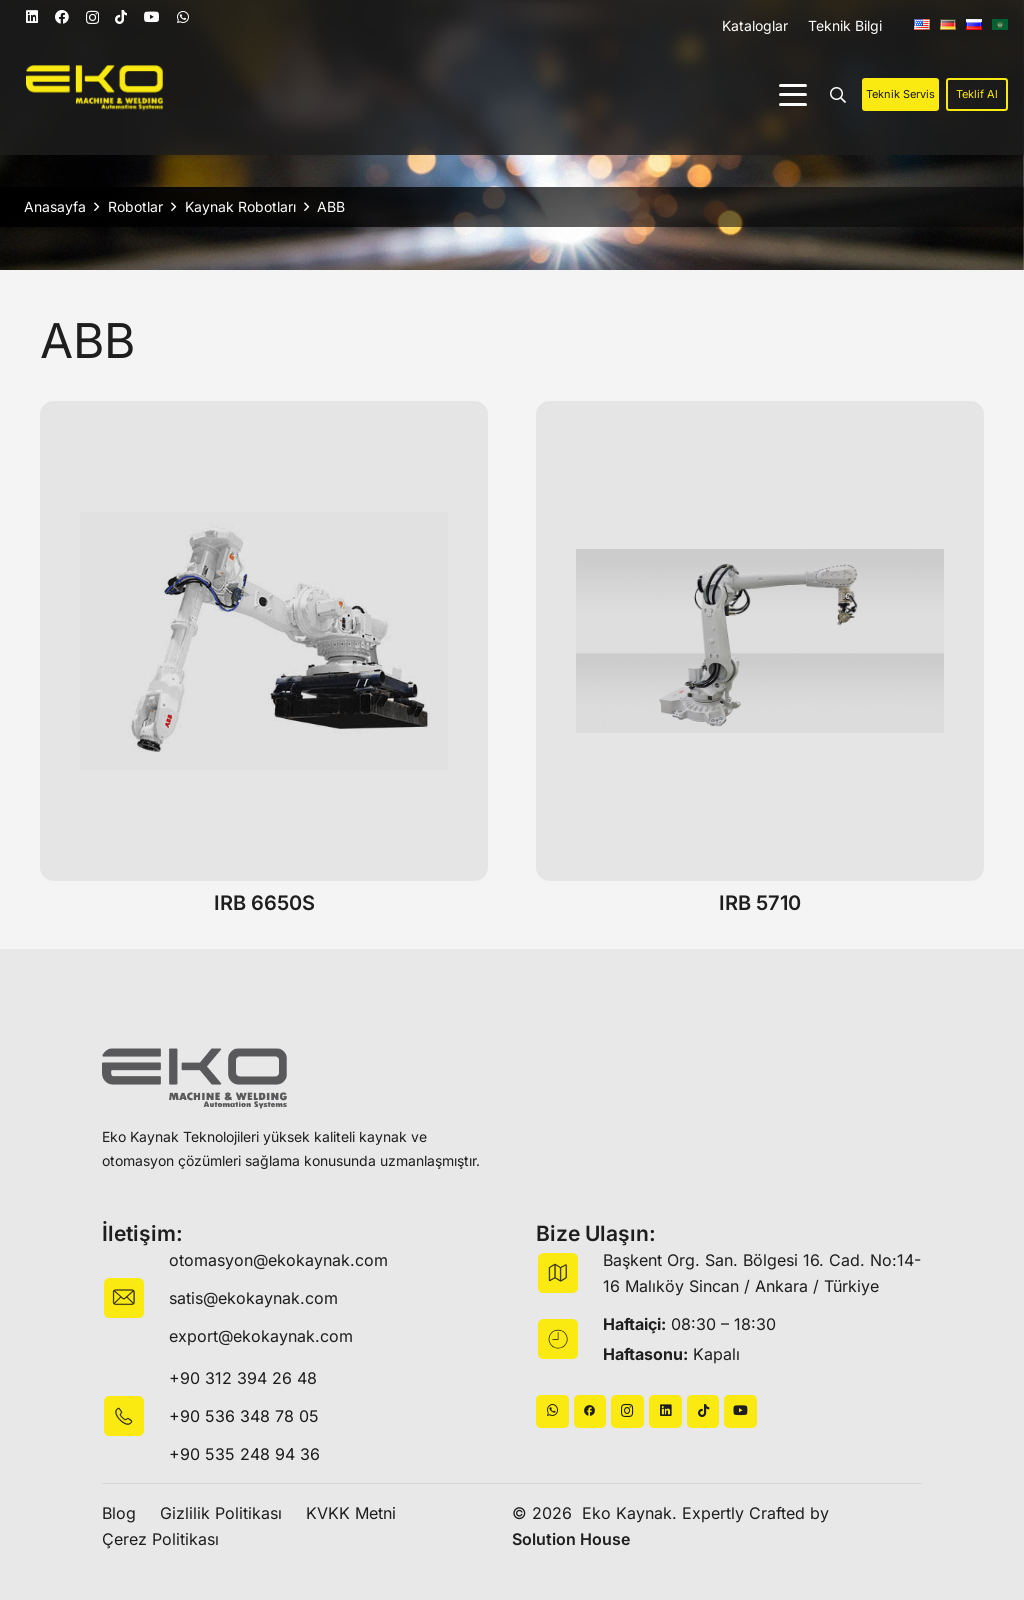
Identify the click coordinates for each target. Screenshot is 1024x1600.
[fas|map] (569, 1273)
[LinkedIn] (32, 17)
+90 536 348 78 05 (244, 1416)
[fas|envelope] (135, 1298)
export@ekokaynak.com (261, 1336)
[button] (793, 95)
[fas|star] (135, 1416)
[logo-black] (194, 1078)
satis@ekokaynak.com (253, 1298)
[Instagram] (92, 17)
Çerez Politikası (160, 1539)
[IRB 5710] (760, 641)
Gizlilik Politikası (221, 1513)
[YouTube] (152, 17)
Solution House (571, 1539)
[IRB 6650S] (264, 641)
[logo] (94, 87)
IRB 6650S (264, 903)
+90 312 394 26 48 (243, 1378)
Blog (119, 1513)
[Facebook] (62, 17)
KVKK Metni (351, 1513)
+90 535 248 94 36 (244, 1454)
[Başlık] (590, 1411)
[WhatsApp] (183, 17)
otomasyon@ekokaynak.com (278, 1260)
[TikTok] (121, 17)
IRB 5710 (760, 903)
